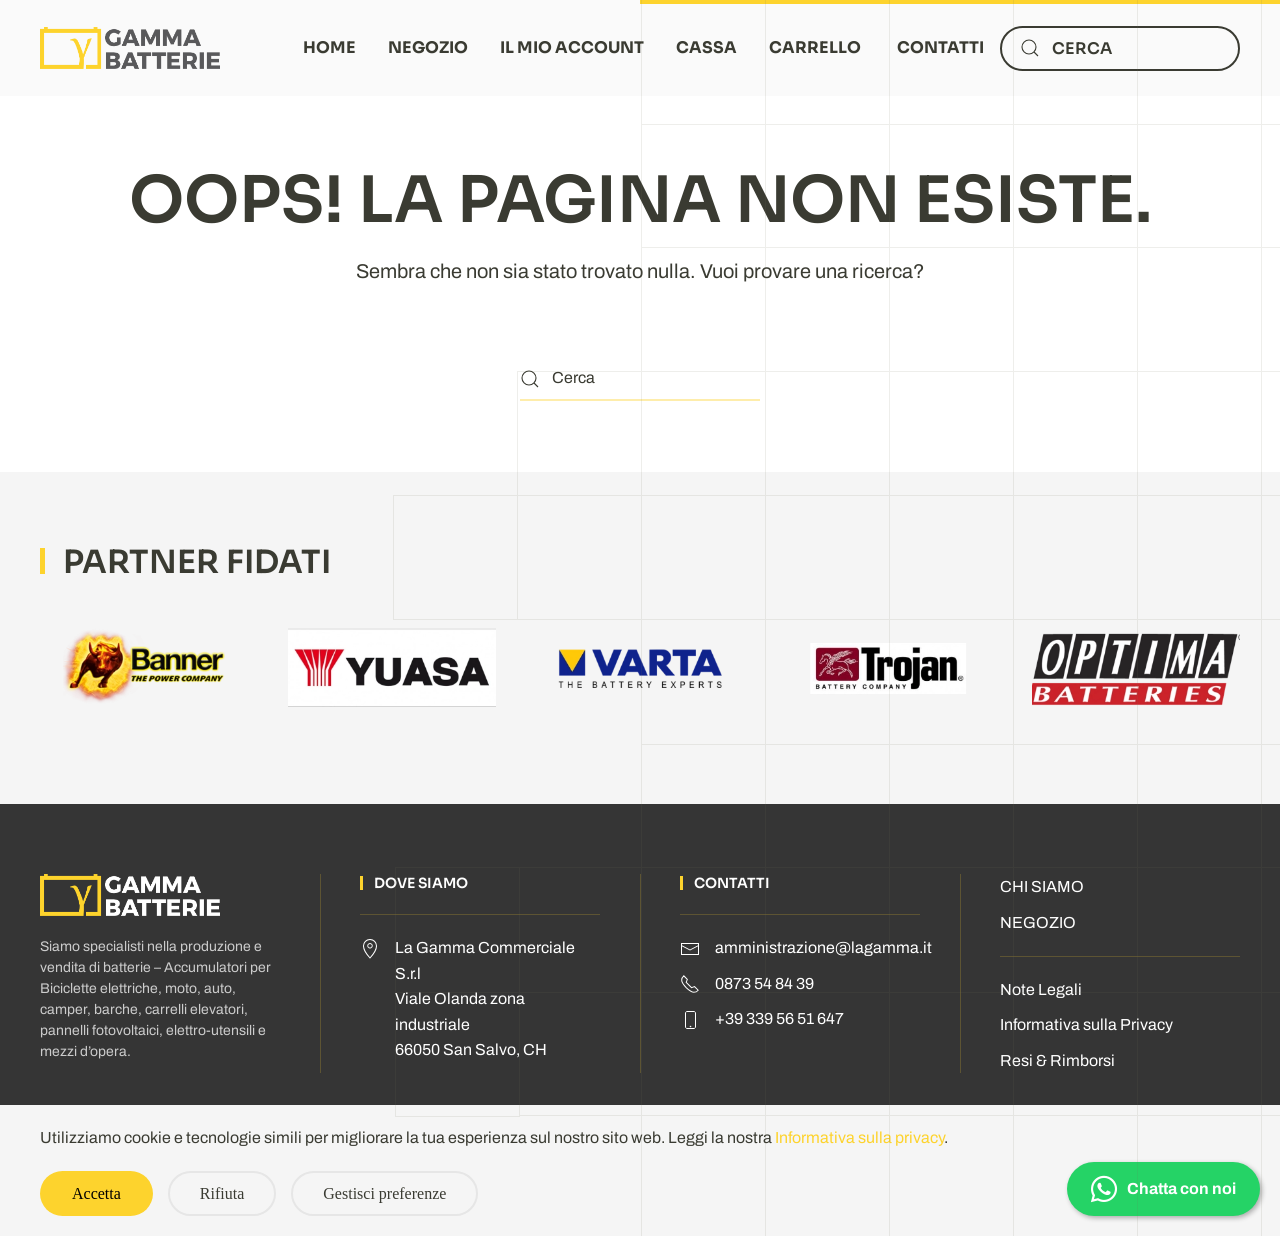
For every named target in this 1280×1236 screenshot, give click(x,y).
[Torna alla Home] (130, 48)
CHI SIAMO (1042, 886)
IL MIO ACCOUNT (572, 47)
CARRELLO (815, 47)
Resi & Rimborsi (1057, 1060)
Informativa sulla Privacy (1086, 1024)
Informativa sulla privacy (859, 1137)
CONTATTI (940, 47)
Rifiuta (222, 1193)
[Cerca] (1120, 48)
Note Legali (1041, 989)
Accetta (96, 1193)
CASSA (706, 47)
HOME (329, 47)
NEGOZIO (428, 47)
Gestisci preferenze (384, 1193)
